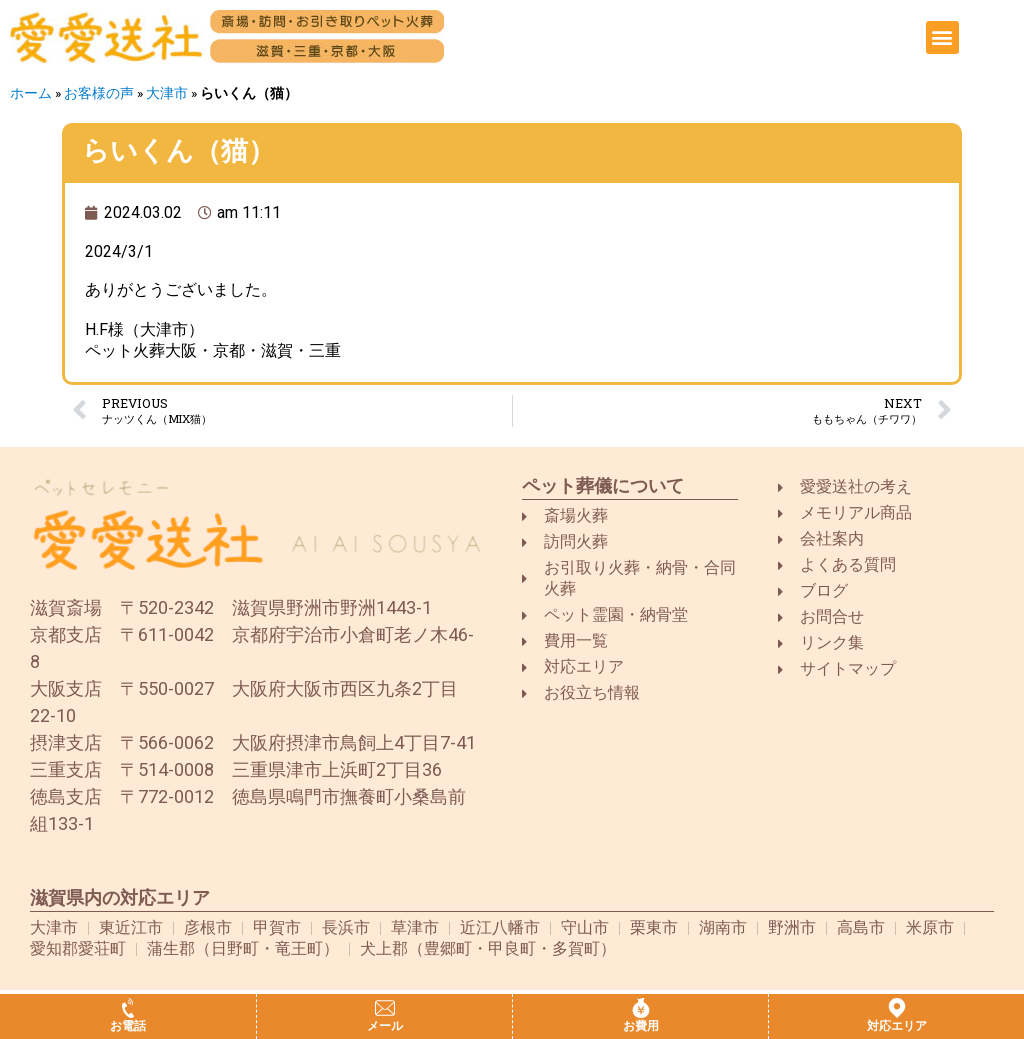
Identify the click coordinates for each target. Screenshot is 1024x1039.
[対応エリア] (897, 1008)
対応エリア (897, 1026)
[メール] (385, 1008)
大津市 (167, 93)
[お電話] (128, 1008)
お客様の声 (99, 93)
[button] (942, 37)
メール (385, 1026)
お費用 (641, 1026)
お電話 (128, 1026)
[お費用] (641, 1008)
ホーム (31, 93)
